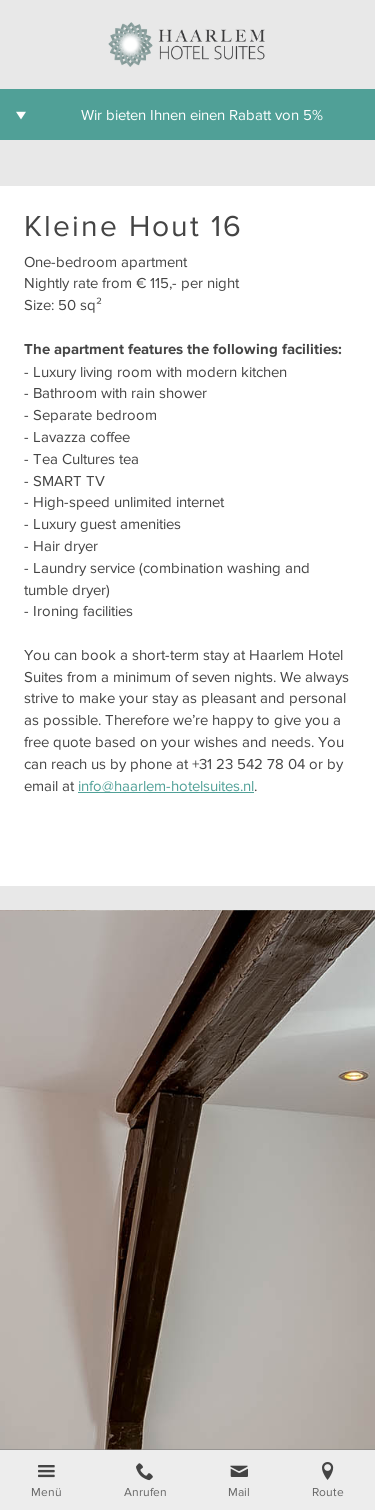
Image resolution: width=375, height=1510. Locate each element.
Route (328, 1492)
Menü (46, 1492)
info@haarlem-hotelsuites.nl (166, 785)
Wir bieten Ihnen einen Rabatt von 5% (202, 114)
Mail (239, 1492)
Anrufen (145, 1492)
